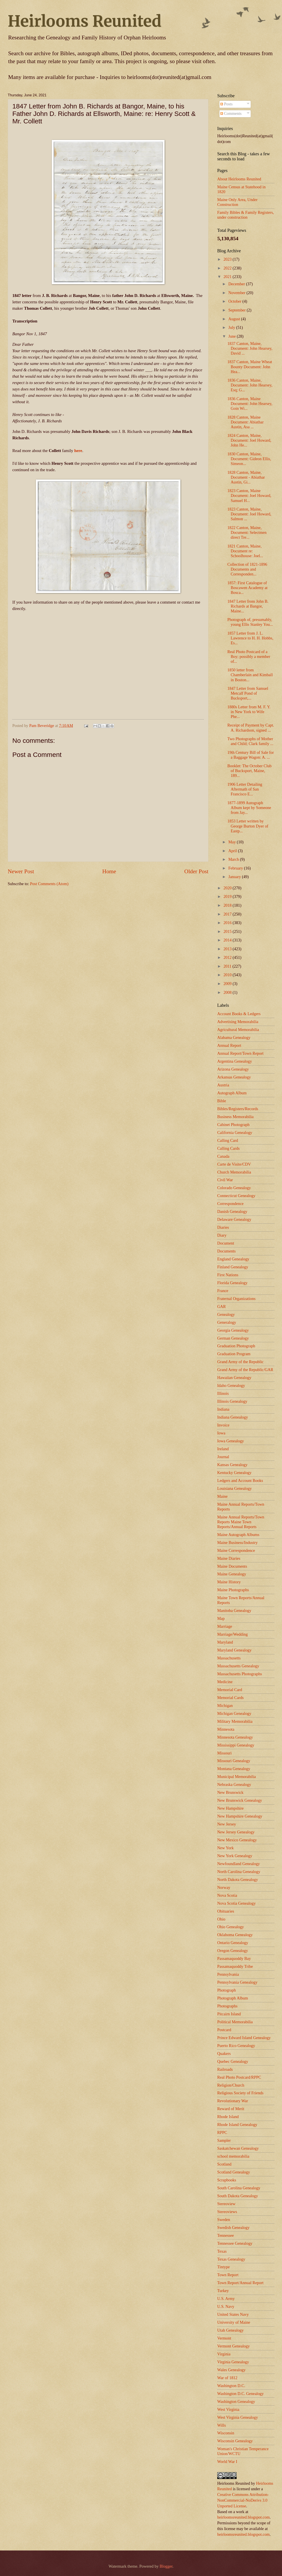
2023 (227, 259)
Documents (226, 1251)
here (78, 450)
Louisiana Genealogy (234, 1488)
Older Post (196, 871)
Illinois (223, 1393)
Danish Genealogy (232, 1211)
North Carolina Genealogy (238, 1871)
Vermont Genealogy (233, 2346)
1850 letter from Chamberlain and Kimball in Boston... (250, 675)
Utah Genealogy (230, 2330)
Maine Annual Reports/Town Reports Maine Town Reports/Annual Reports (240, 1522)
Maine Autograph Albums (238, 1534)
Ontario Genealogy (232, 1943)
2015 (227, 931)
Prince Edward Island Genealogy (244, 2038)
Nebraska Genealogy (234, 1784)
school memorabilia (233, 2156)
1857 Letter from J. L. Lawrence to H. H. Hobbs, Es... (250, 638)
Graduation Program (233, 1354)
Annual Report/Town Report (240, 1053)
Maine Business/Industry (237, 1542)
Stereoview (226, 2204)
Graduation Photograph (236, 1346)
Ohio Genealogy (230, 1927)
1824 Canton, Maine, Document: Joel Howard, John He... (249, 440)
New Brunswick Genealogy (239, 1800)
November (237, 293)
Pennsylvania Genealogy (237, 1982)
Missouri (224, 1753)
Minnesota (225, 1729)
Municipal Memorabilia (236, 1776)
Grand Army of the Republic (240, 1362)
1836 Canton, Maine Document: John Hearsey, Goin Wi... (249, 404)
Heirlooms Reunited (84, 21)
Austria (223, 1085)
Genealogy (226, 1314)
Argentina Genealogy (234, 1061)
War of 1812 (227, 2378)
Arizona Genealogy (233, 1069)
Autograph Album (232, 1093)
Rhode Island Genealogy (237, 2124)
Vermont (224, 2338)
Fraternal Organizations (236, 1298)
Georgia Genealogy (233, 1330)
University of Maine (233, 2322)
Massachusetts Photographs (239, 1674)
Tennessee (225, 2235)
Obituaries (225, 1911)
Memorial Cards (230, 1697)
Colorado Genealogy (234, 1188)
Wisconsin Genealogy (235, 2441)
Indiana (223, 1409)
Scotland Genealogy (233, 2172)
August (234, 319)
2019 (227, 896)
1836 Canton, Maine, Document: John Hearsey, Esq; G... (249, 385)
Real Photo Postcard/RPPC (239, 2077)
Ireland (223, 1449)
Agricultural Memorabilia (238, 1029)
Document (225, 1243)
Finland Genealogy (232, 1267)
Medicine (224, 1682)
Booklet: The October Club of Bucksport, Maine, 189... (249, 771)
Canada (223, 1156)
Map (221, 1618)
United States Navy (233, 2314)
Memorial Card (229, 1690)
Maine (222, 1496)
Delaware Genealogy (234, 1219)
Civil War (225, 1180)
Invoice (223, 1425)
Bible (221, 1101)
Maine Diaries (228, 1558)
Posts (226, 104)
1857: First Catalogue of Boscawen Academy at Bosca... (247, 588)
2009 (227, 983)
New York (225, 1848)
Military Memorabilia (234, 1721)
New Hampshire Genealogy (239, 1816)
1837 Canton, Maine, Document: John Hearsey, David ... (249, 348)
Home (109, 871)
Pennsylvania (228, 1974)
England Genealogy (233, 1259)
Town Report (227, 2275)
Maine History (229, 1582)
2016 (227, 923)
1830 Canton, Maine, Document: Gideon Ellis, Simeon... (249, 459)
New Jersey (226, 1824)
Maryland (225, 1642)
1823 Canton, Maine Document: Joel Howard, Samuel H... (249, 496)
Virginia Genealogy (233, 2362)
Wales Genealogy (231, 2370)
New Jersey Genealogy (236, 1832)
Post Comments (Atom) (49, 884)
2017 (227, 914)
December (237, 284)
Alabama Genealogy (233, 1037)
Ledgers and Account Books (240, 1480)
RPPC (222, 2132)
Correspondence (230, 1203)
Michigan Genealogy (234, 1713)
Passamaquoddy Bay (234, 1958)
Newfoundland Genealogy (238, 1864)
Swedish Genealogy (233, 2227)
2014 (227, 940)
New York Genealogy (234, 1856)
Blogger (166, 2566)
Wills (221, 2425)
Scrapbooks (226, 2180)
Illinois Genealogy (232, 1401)
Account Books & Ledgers (239, 1014)
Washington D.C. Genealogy (240, 2393)
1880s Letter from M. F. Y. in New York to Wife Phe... (249, 712)
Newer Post (21, 871)
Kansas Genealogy (232, 1465)
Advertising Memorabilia (237, 1022)
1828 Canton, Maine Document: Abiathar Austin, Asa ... (245, 422)
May (232, 842)
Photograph (226, 1990)
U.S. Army (226, 2298)
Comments (230, 113)
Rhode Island (228, 2117)
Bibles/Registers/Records (237, 1109)
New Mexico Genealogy (237, 1840)
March (234, 859)
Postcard (224, 2030)
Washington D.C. (231, 2386)
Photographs (227, 2006)
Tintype (223, 2267)
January (235, 877)
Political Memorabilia (235, 2022)
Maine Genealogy (231, 1574)
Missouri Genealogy (233, 1761)
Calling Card (227, 1140)
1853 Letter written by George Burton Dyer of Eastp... (247, 826)
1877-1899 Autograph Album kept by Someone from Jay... (249, 808)
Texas (222, 2251)
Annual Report (229, 1045)
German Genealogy (233, 1338)
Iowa (221, 1433)
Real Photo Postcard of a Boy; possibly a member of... (248, 657)
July (232, 327)
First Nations (227, 1275)
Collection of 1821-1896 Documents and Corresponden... (247, 569)
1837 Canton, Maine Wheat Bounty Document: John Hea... (249, 367)
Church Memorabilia (234, 1172)
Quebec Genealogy (232, 2061)
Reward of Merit (230, 2109)
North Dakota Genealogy (237, 1879)
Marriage (224, 1626)
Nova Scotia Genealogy (236, 1903)
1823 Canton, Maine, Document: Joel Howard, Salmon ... (249, 514)
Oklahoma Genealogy (235, 1935)
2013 (227, 949)
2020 (227, 888)
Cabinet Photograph (233, 1124)
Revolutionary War (232, 2101)
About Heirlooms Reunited (239, 179)
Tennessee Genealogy (234, 2243)
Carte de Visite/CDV (234, 1164)
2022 (227, 268)
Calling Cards (228, 1148)
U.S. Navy (225, 2306)
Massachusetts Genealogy (238, 1666)
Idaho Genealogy (231, 1385)
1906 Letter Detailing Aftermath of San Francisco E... (244, 789)
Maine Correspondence (236, 1550)
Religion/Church (230, 2085)
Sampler (224, 2140)
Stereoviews (227, 2212)
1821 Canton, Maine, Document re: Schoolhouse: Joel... (245, 551)
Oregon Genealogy (232, 1950)
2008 (227, 992)
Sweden (223, 2219)
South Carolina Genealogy (238, 2188)
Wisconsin (225, 2433)
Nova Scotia (227, 1895)
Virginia (223, 2354)
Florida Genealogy (232, 1283)
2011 (227, 966)
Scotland (224, 2164)
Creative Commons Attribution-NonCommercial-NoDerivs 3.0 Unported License (243, 2500)
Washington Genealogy (236, 2401)
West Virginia (228, 2409)
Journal (223, 1457)
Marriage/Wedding (232, 1634)
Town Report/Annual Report (240, 2283)
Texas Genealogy (231, 2259)
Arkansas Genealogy (234, 1077)
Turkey (223, 2291)
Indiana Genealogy (232, 1417)
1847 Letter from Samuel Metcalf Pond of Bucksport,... (247, 693)
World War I (227, 2461)
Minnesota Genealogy (235, 1737)
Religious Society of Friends (240, 2093)
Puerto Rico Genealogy (236, 2045)
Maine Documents (232, 1566)
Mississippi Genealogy (235, 1745)
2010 (227, 975)
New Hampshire (230, 1808)
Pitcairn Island (229, 2014)
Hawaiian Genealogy (234, 1377)
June (232, 336)
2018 (227, 905)
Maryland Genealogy (234, 1650)
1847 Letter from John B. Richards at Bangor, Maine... (247, 606)
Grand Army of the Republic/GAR (245, 1370)
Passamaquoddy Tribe (235, 1966)
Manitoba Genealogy (234, 1610)
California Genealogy (234, 1132)
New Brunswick (230, 1792)
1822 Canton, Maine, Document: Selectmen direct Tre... (247, 532)
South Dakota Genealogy (237, 2196)
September (237, 310)
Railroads (225, 2069)
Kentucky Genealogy (234, 1472)
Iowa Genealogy (230, 1441)
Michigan (225, 1705)
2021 (227, 277)
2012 (227, 957)
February (236, 868)
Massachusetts (229, 1658)
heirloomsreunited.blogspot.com (243, 2517)
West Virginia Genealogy (237, 2417)
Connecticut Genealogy (236, 1196)
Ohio (221, 1919)
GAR (221, 1306)
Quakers (224, 2053)
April (233, 851)
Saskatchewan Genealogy (238, 2148)
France (222, 1291)
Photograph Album (232, 1998)
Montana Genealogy (233, 1769)
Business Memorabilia (235, 1117)
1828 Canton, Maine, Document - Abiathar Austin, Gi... (246, 477)
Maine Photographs (233, 1590)
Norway (223, 1887)
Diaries (223, 1227)
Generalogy (226, 1322)
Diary (221, 1235)
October (235, 301)
